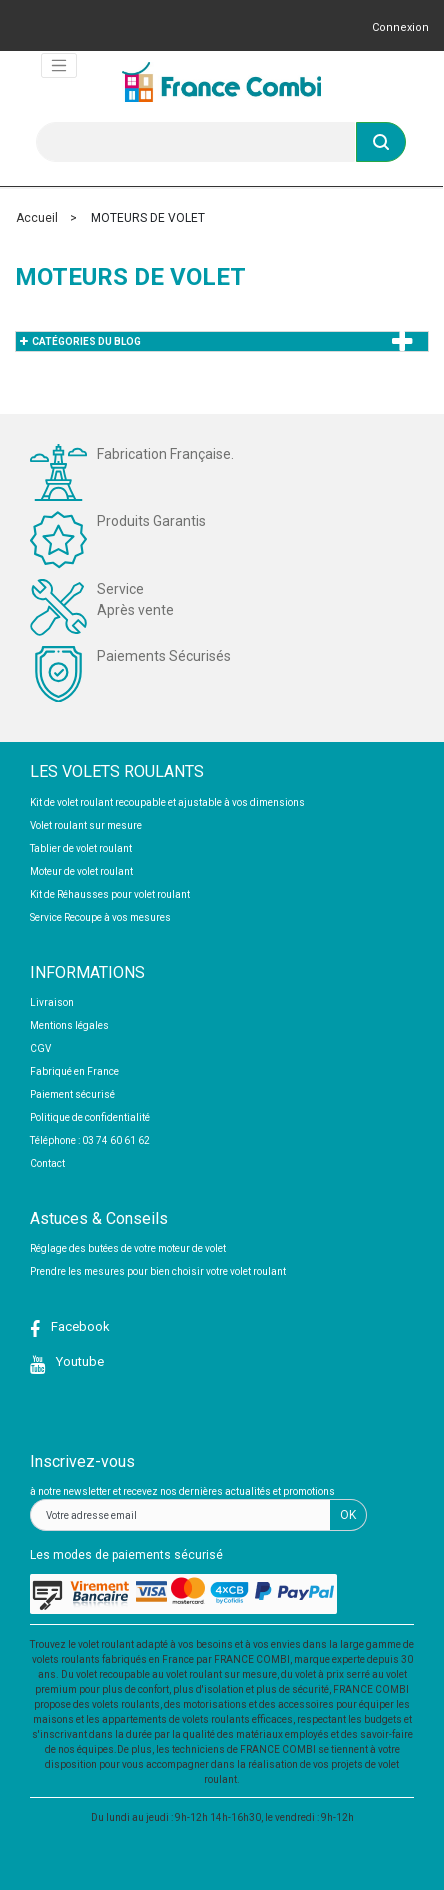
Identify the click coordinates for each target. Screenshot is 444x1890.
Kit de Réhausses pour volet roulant (110, 894)
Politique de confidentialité (90, 1117)
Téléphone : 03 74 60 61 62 (90, 1140)
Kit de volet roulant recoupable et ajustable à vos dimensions (167, 802)
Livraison (52, 1002)
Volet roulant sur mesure (86, 825)
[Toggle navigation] (59, 66)
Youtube (78, 1361)
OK (348, 1515)
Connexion (400, 27)
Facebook (79, 1326)
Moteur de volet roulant (81, 871)
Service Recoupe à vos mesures (100, 917)
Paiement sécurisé (72, 1094)
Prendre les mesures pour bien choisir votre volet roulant (158, 1271)
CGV (40, 1048)
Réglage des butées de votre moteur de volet (128, 1248)
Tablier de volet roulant (81, 848)
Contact (47, 1163)
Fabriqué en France (74, 1071)
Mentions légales (69, 1025)
